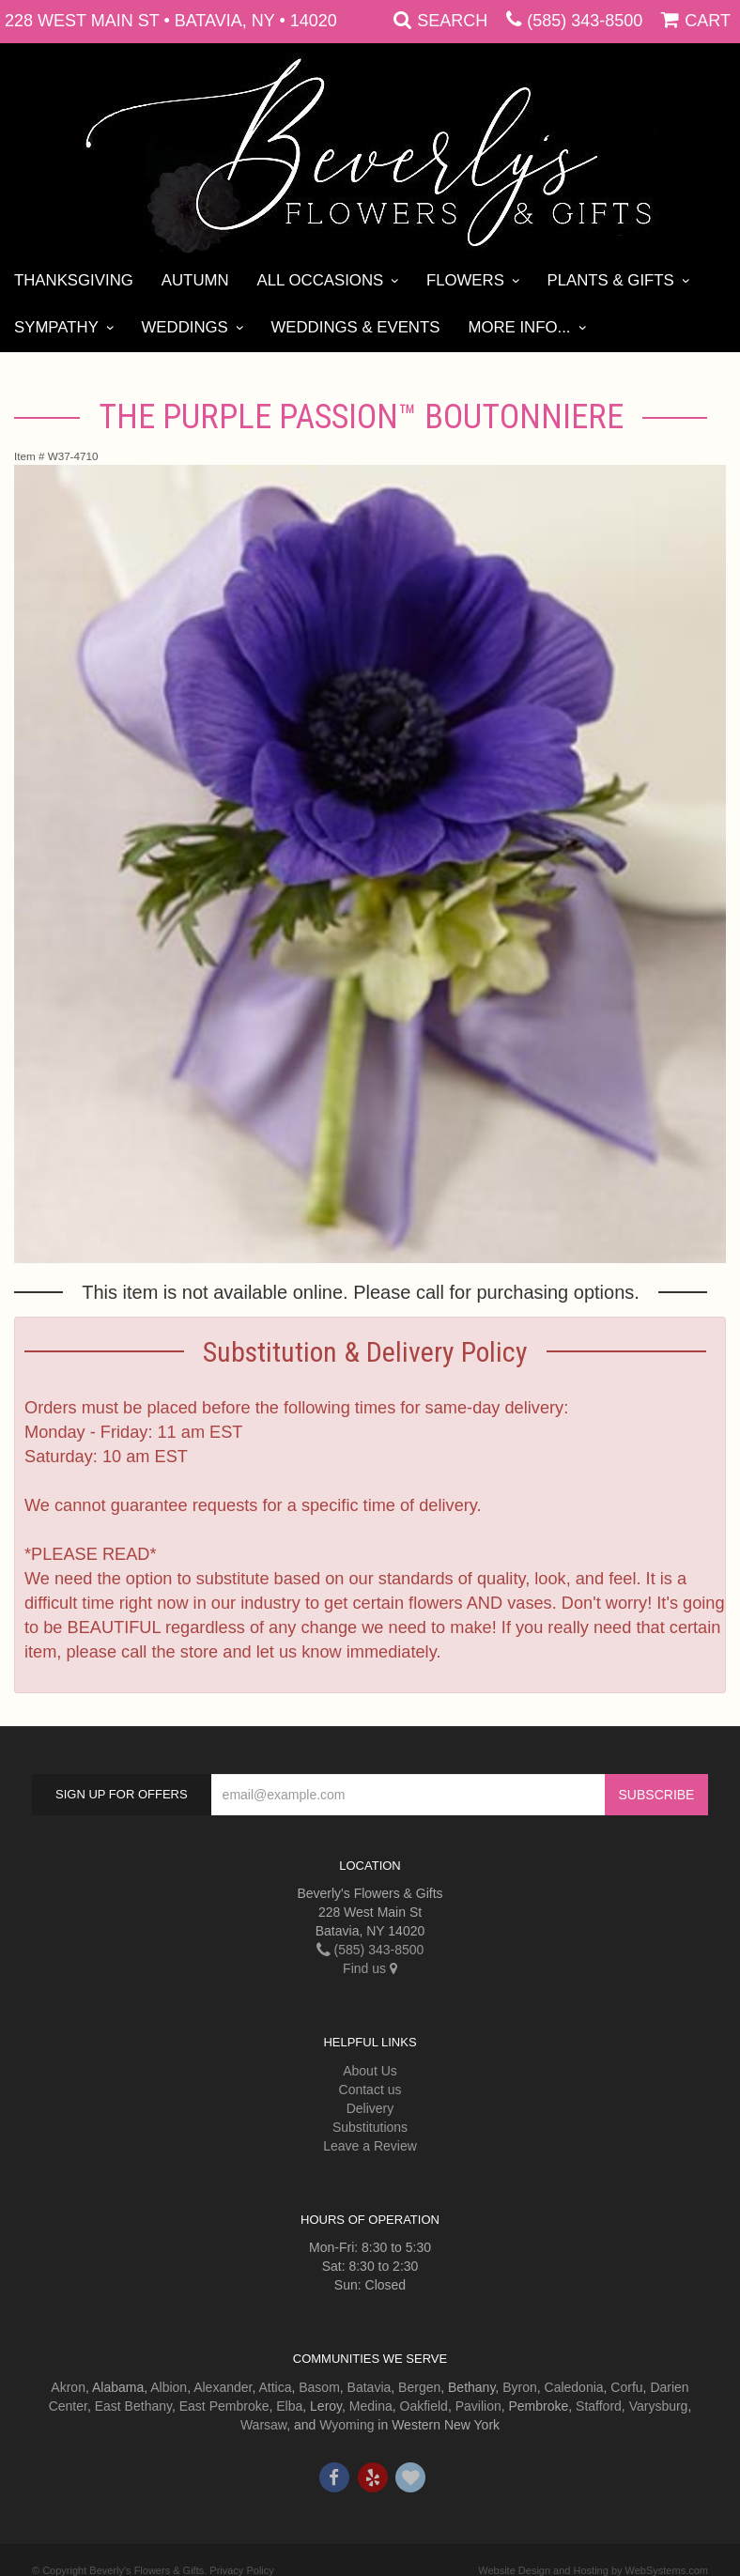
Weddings (185, 327)
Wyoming (346, 2424)
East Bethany (133, 2406)
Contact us (370, 2089)
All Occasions (320, 280)
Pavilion (478, 2406)
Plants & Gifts (610, 280)
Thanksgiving (73, 280)
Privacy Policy (241, 2570)
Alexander (222, 2387)
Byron (519, 2387)
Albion (168, 2387)
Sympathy (56, 327)
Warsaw (263, 2424)
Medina (371, 2406)
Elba (289, 2406)
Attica (274, 2387)
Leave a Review (370, 2145)
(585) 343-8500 (584, 20)
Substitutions (370, 2127)
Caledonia (574, 2387)
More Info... (519, 327)
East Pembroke (224, 2406)
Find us (370, 1968)
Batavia (369, 2387)
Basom (319, 2387)
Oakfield (424, 2406)
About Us (370, 2070)
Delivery (370, 2108)
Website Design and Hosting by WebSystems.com (593, 2570)
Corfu (626, 2387)
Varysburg (658, 2406)
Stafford (599, 2406)
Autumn (195, 280)
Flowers (465, 280)
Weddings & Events (354, 327)
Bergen (419, 2387)
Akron (68, 2387)
